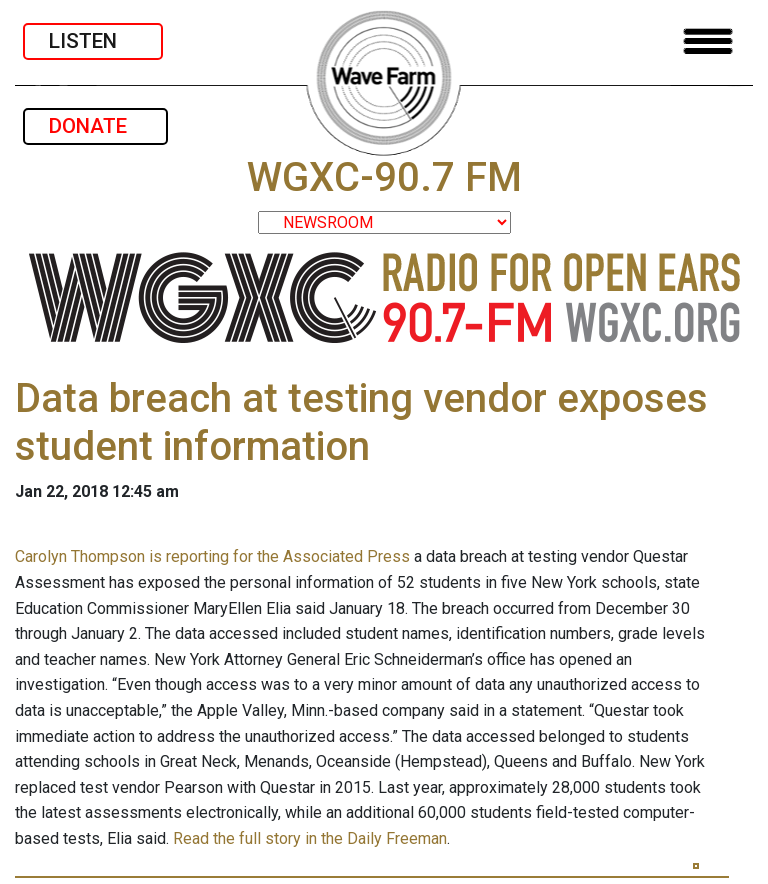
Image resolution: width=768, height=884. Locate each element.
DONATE (95, 126)
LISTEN (93, 41)
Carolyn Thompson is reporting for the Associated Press (212, 556)
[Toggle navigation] (708, 41)
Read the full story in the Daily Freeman (310, 838)
